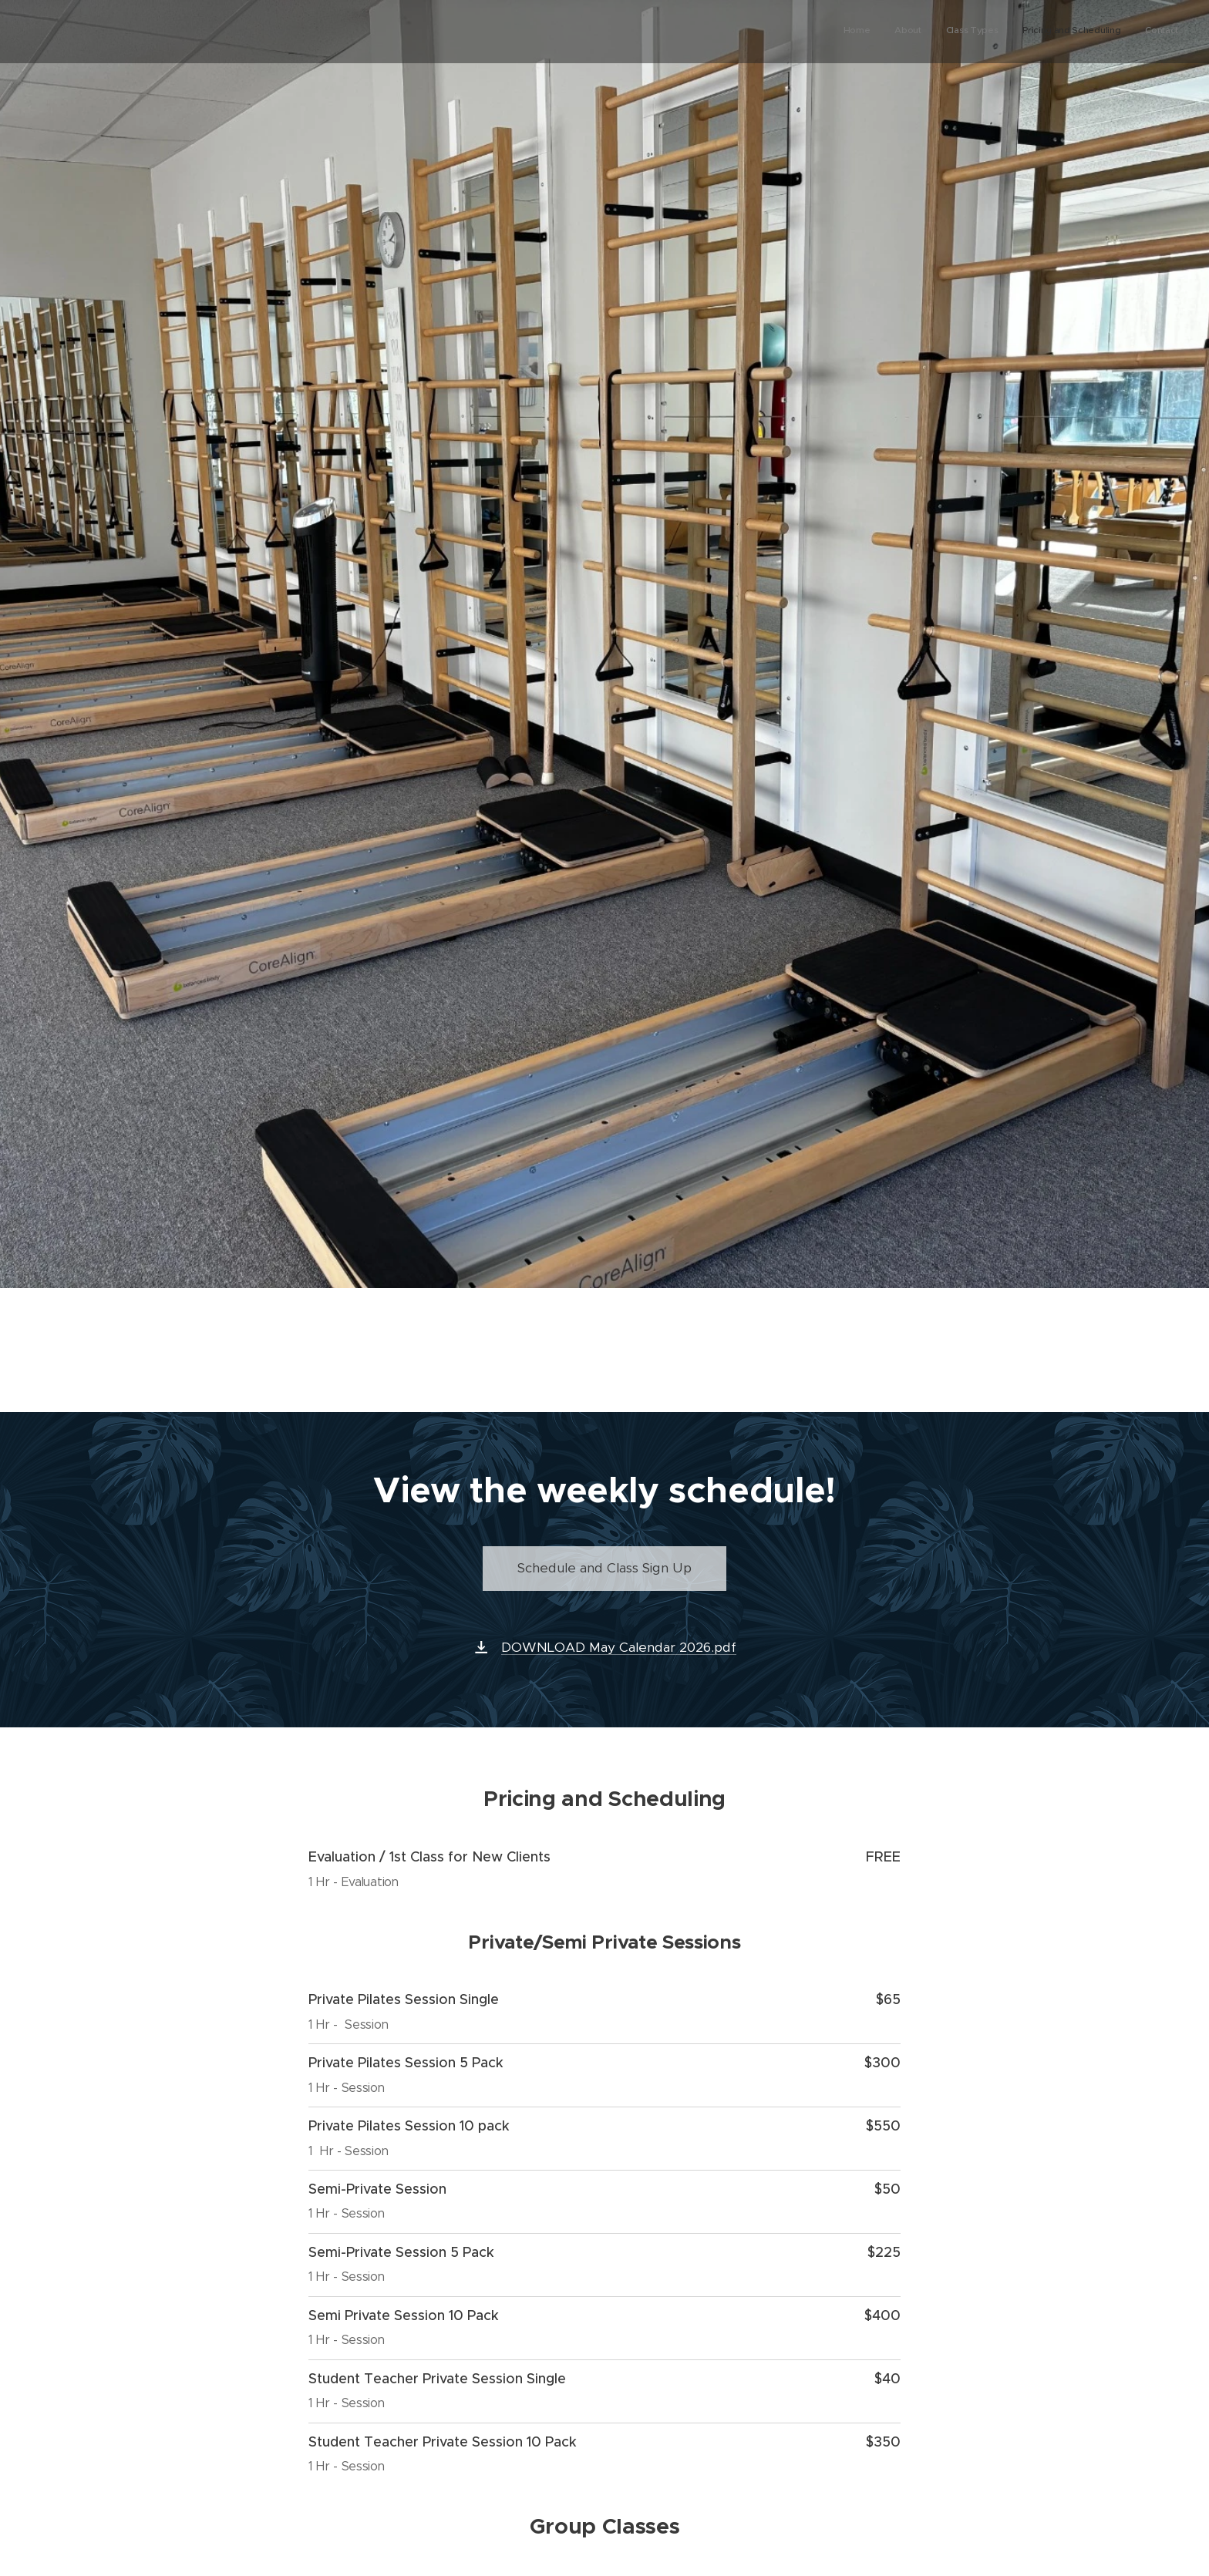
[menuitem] (1084, 31)
